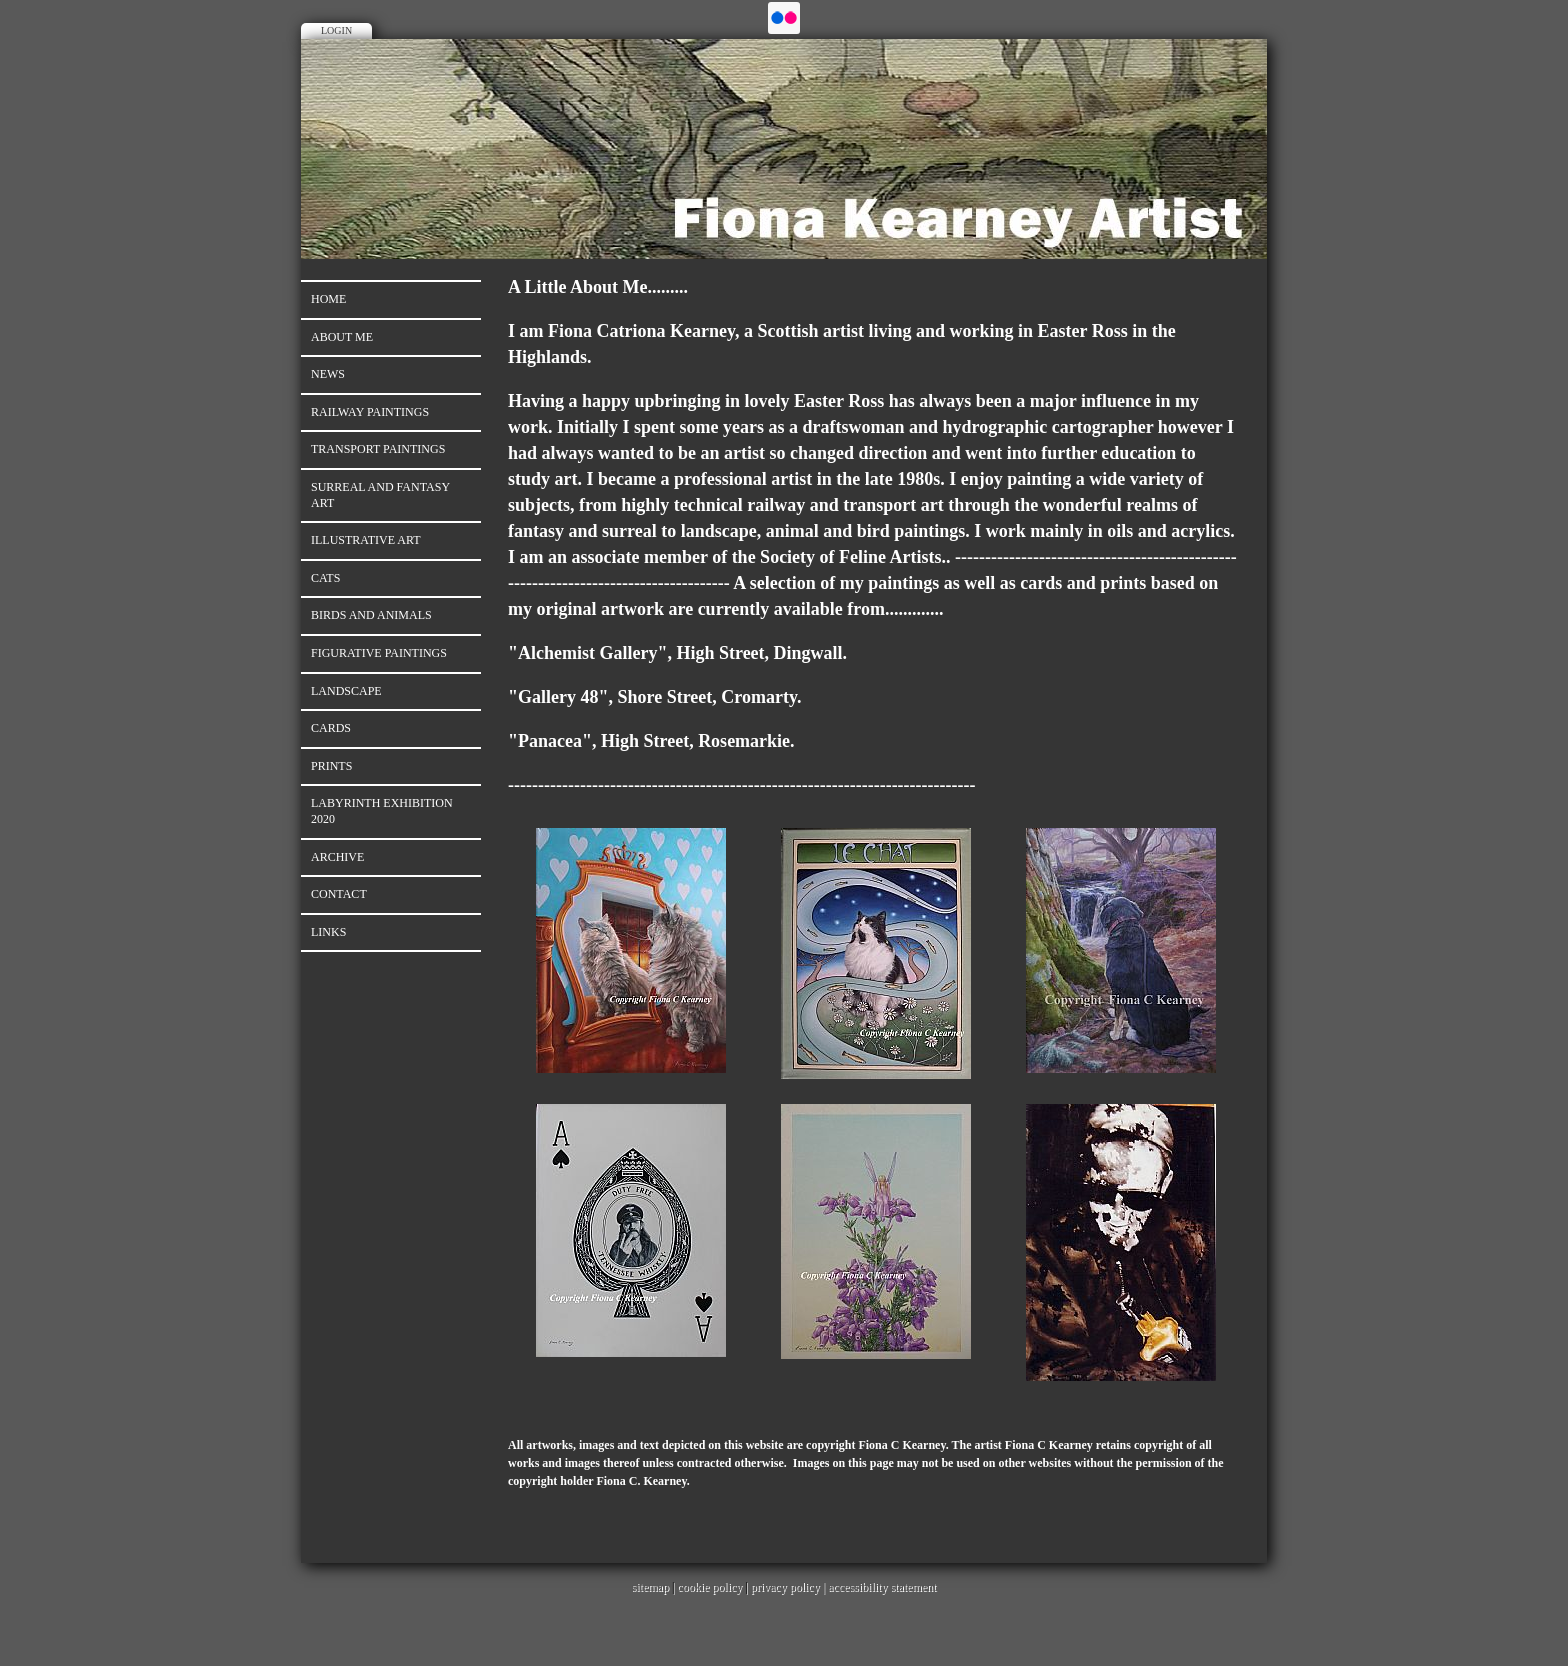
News (328, 374)
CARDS (331, 728)
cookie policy (709, 1587)
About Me (342, 337)
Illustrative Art (366, 540)
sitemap (650, 1587)
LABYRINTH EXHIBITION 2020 (382, 811)
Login (336, 30)
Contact (339, 894)
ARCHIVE (337, 857)
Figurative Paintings (379, 653)
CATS (325, 578)
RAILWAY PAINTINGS (370, 412)
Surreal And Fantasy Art (380, 495)
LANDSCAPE (346, 691)
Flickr (784, 18)
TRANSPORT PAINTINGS (378, 449)
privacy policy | (789, 1587)
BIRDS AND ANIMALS (371, 615)
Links (328, 932)
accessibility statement (882, 1587)
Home (328, 299)
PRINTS (331, 766)
